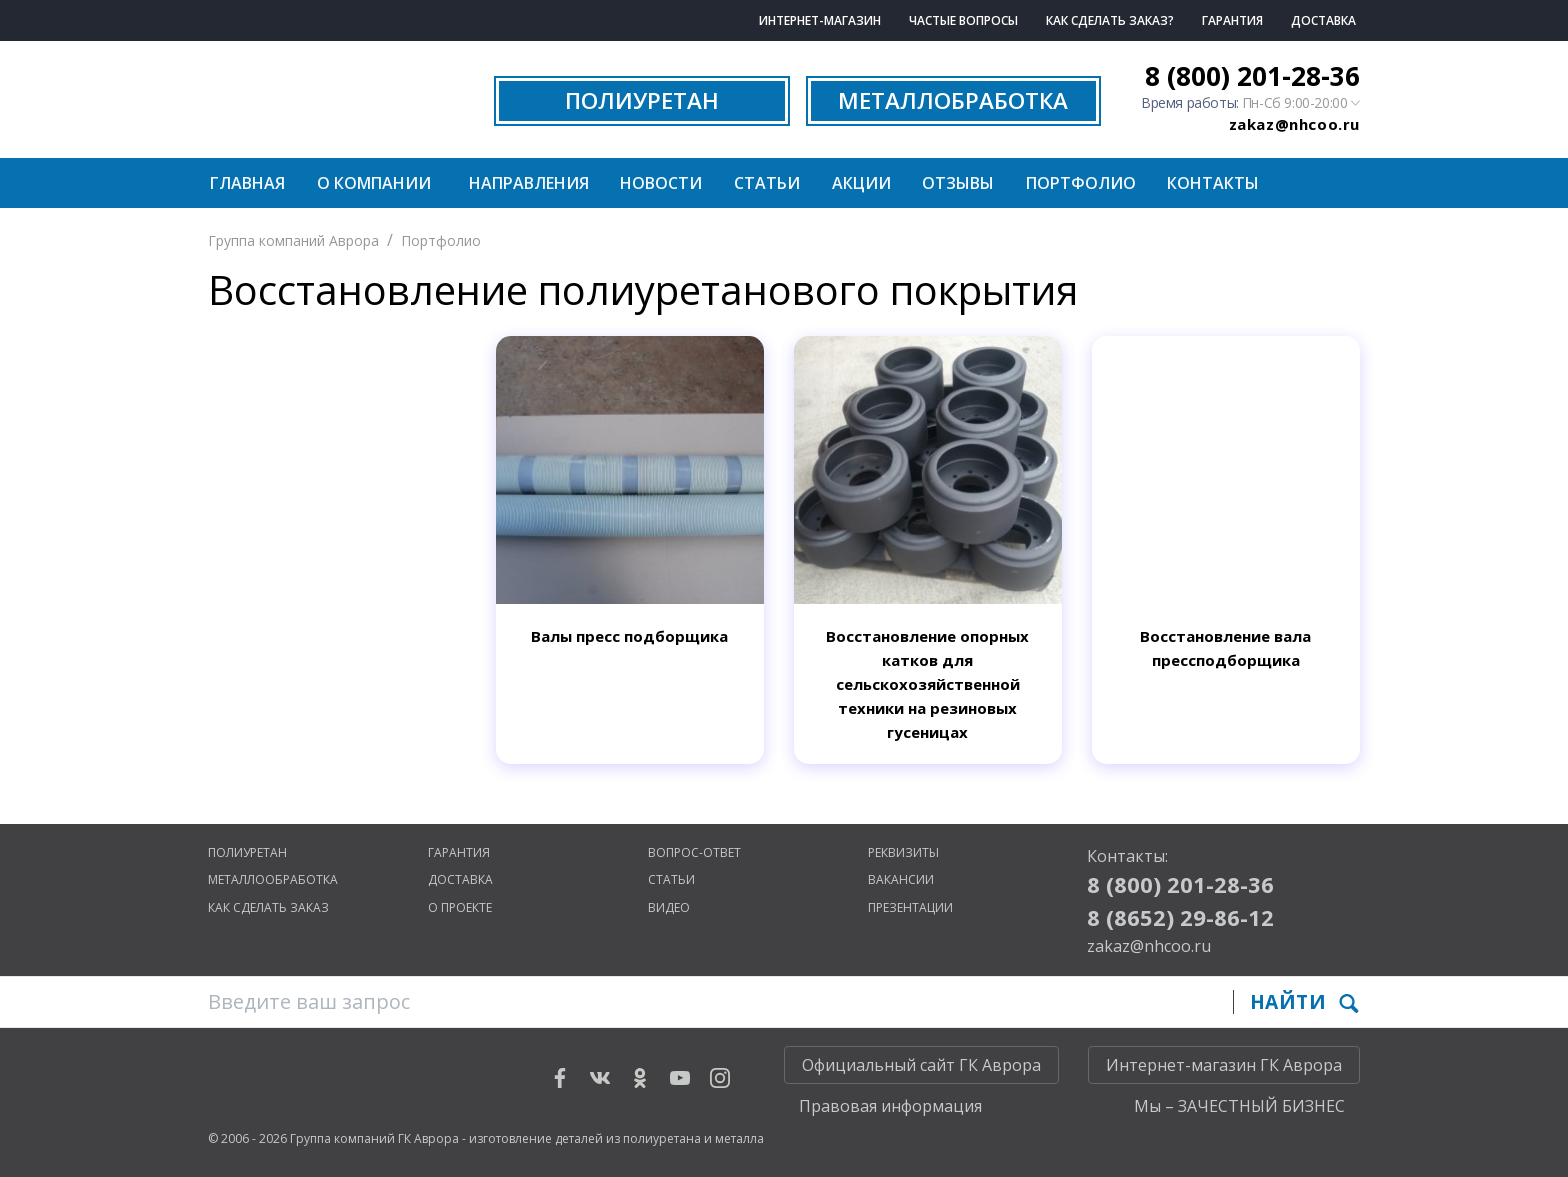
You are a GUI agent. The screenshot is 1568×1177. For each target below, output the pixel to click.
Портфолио (1081, 183)
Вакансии (901, 879)
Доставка (1323, 20)
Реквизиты (903, 852)
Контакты (1213, 183)
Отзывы (958, 183)
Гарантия (1232, 20)
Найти (1304, 1001)
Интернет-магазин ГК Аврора (1224, 1065)
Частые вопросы (963, 20)
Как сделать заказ (268, 907)
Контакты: (1127, 856)
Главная (247, 183)
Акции (861, 183)
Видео (669, 907)
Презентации (910, 907)
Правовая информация (890, 1106)
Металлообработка (273, 879)
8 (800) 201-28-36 (1252, 76)
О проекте (460, 907)
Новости (661, 183)
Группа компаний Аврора (293, 240)
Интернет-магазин (820, 20)
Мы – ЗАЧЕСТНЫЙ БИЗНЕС (1239, 1106)
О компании (374, 183)
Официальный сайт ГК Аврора (921, 1065)
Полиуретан (247, 852)
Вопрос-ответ (694, 852)
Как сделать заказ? (1110, 20)
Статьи (767, 183)
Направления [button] (529, 183)
